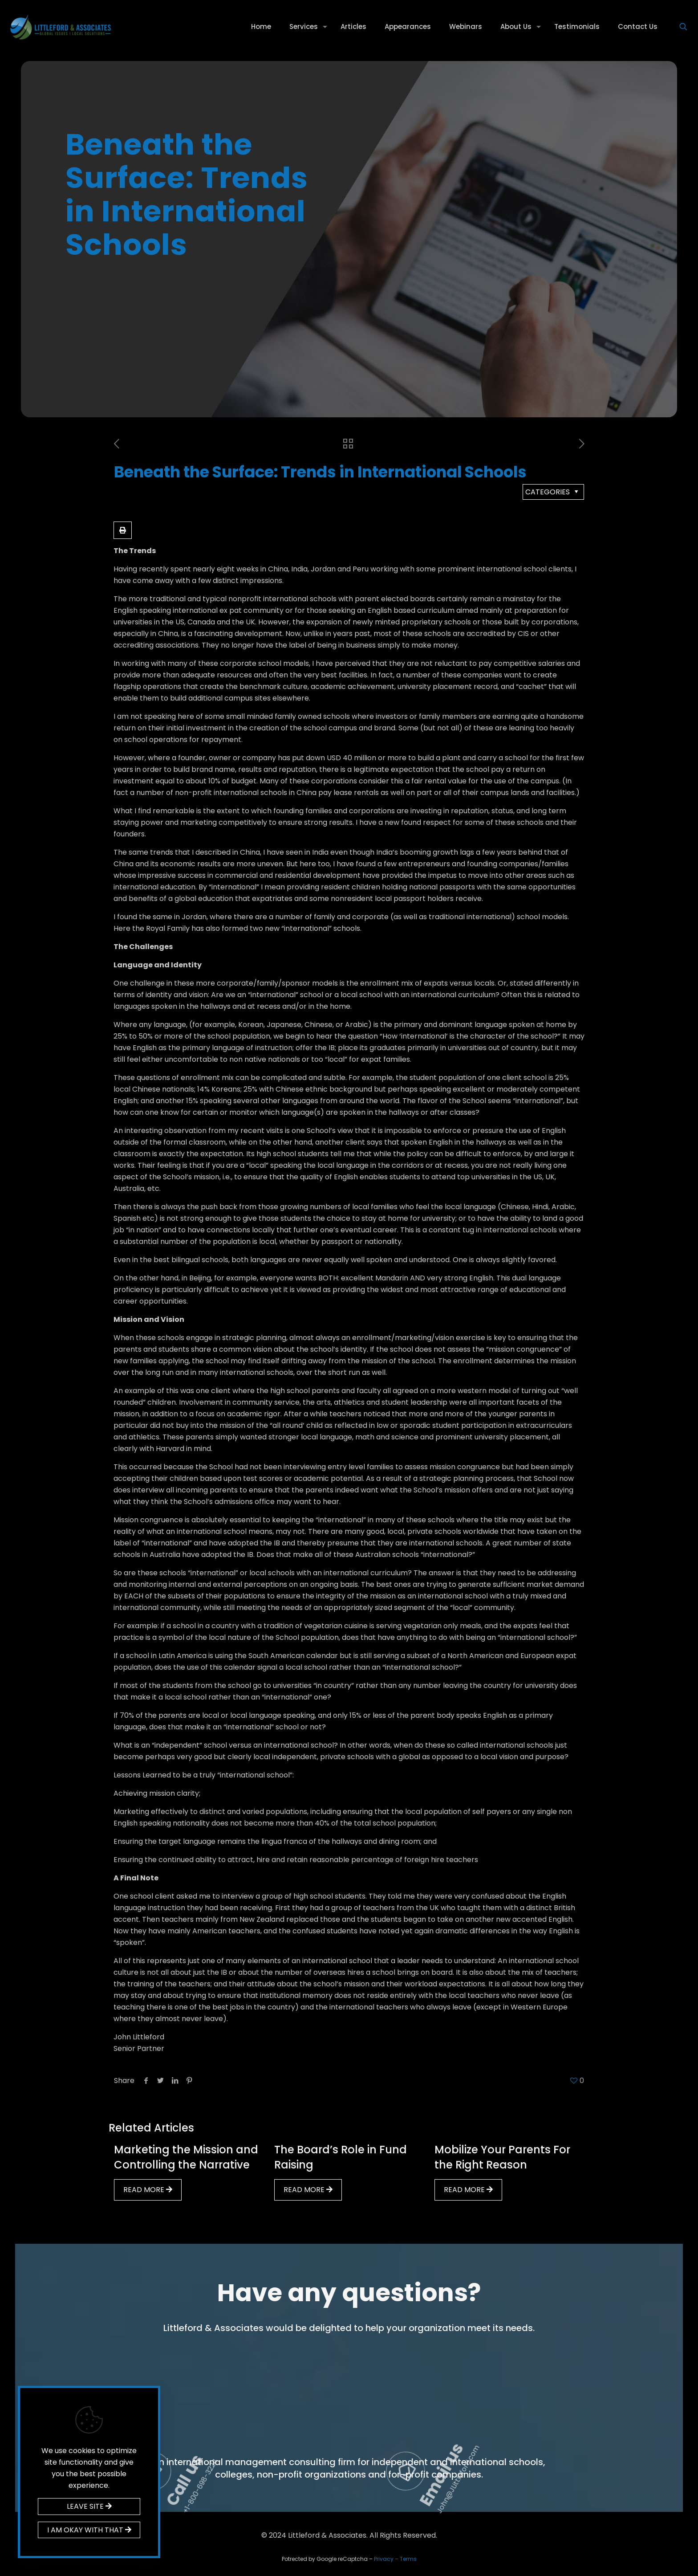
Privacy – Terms (395, 2559)
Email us (563, 2405)
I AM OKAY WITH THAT (89, 2530)
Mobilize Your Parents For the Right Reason (502, 2157)
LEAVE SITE (89, 2506)
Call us (316, 2407)
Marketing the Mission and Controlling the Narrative (186, 2157)
